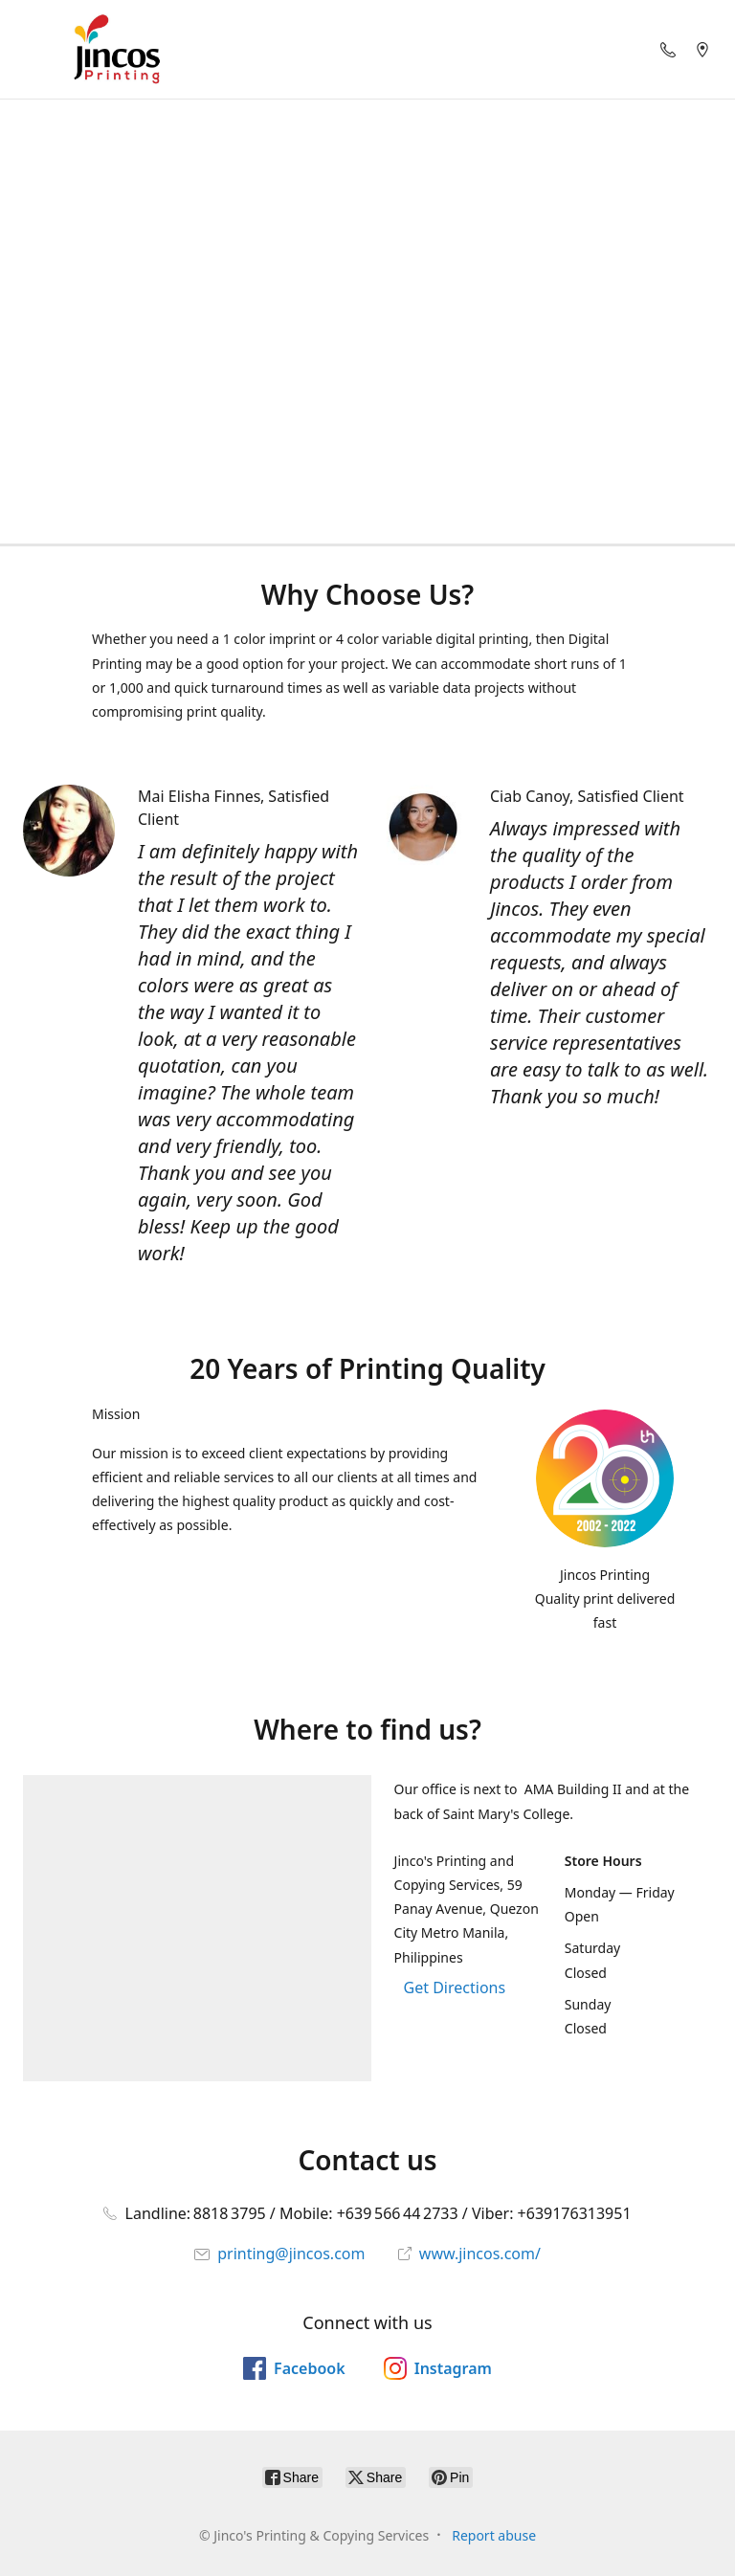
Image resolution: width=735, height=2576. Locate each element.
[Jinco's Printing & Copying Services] (116, 49)
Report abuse (494, 2535)
